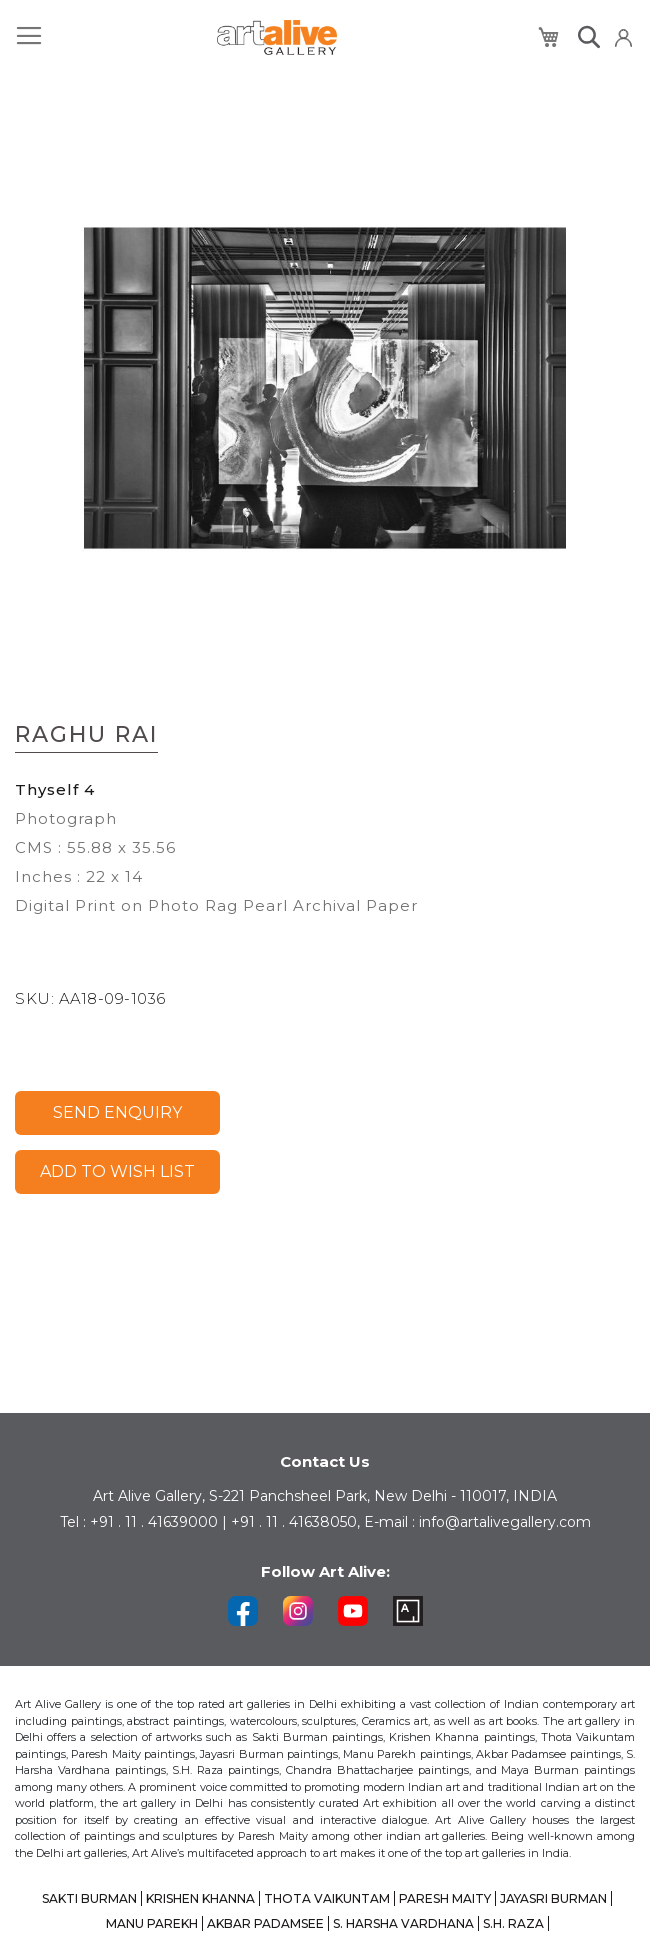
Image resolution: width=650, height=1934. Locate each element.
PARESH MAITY (445, 1898)
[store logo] (277, 37)
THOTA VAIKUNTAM (327, 1898)
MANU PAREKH (152, 1923)
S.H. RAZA (513, 1923)
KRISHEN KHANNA (200, 1898)
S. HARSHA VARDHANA (403, 1923)
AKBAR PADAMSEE (265, 1923)
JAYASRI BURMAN (553, 1898)
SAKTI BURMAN (89, 1898)
